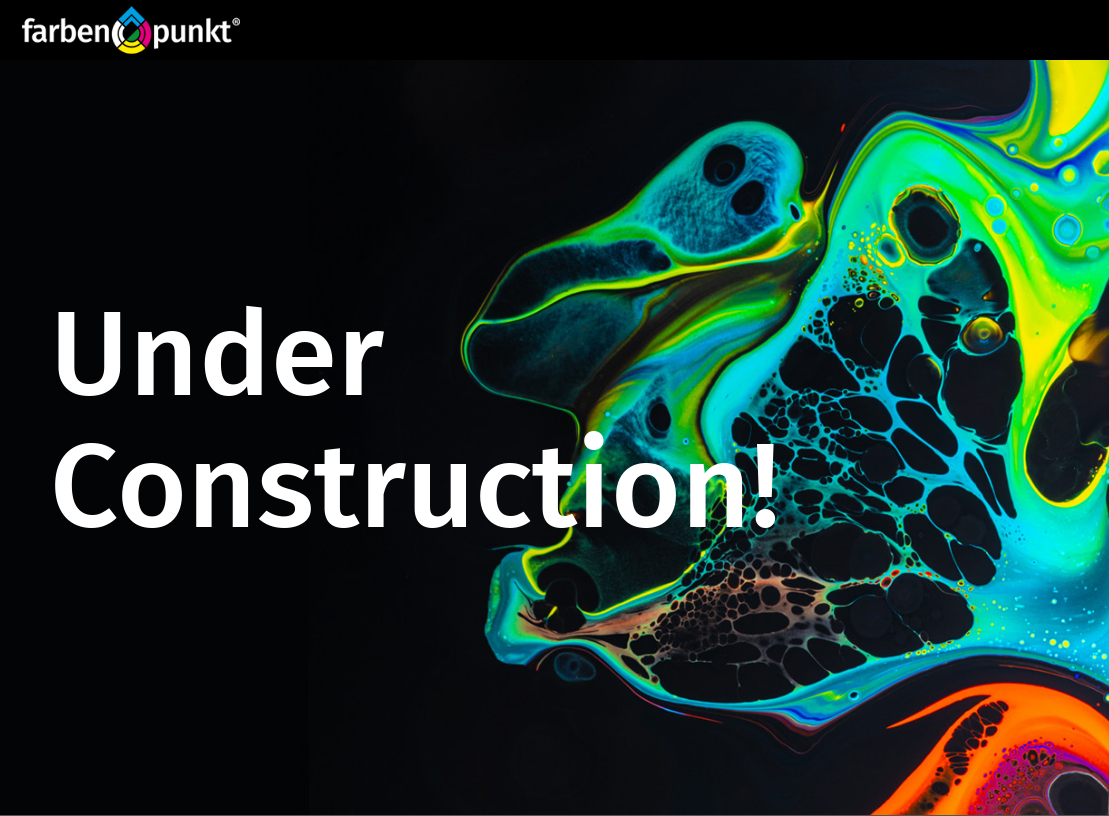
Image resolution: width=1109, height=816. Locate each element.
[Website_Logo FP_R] (131, 30)
